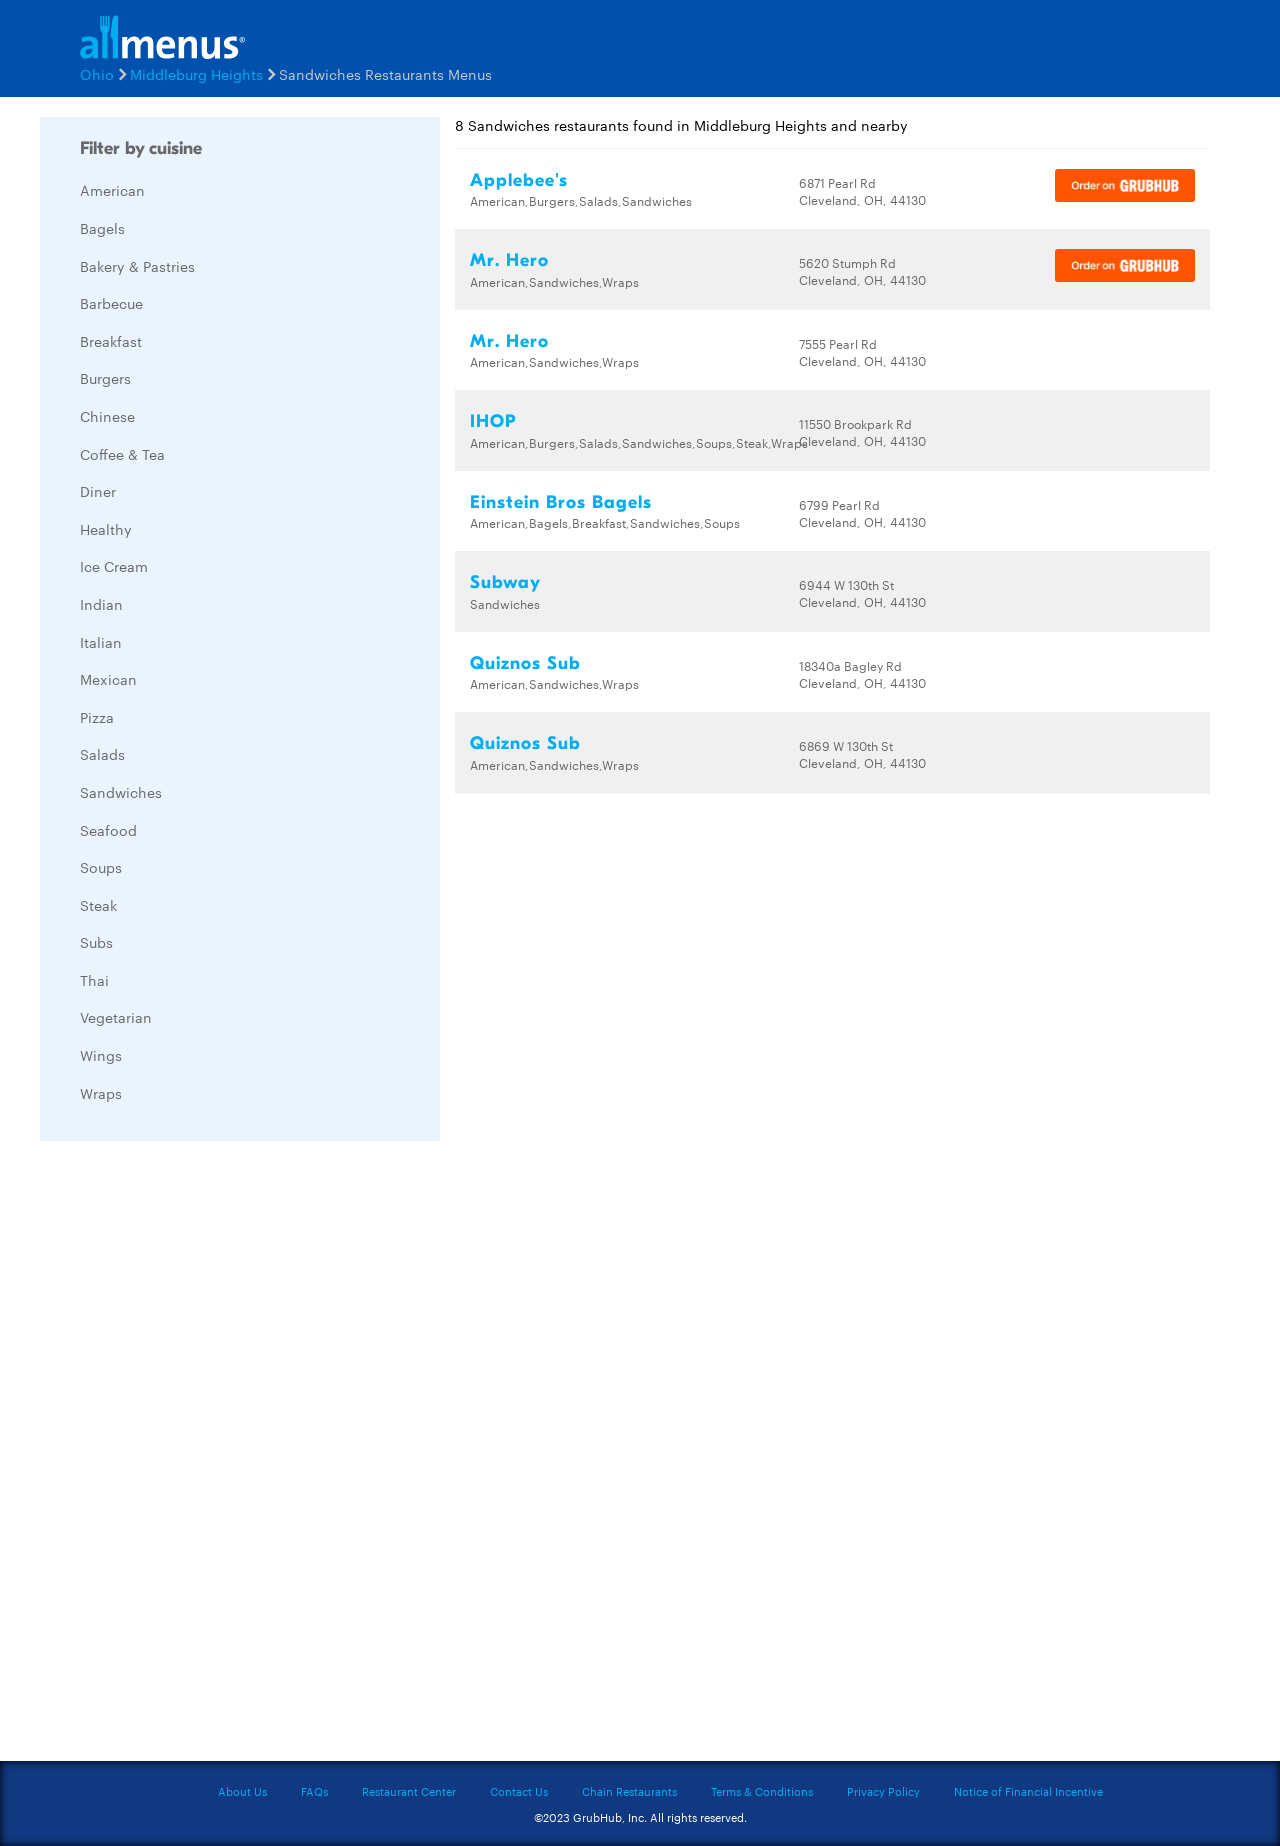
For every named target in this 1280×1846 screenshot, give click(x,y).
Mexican (108, 679)
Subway (505, 582)
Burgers (105, 378)
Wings (101, 1055)
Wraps (101, 1093)
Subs (96, 942)
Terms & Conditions (762, 1791)
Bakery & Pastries (137, 266)
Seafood (108, 830)
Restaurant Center (409, 1791)
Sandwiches (121, 792)
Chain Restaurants (629, 1791)
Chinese (107, 416)
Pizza (97, 717)
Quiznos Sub (525, 663)
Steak (98, 905)
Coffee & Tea (122, 454)
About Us (242, 1791)
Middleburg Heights (196, 74)
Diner (98, 491)
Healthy (106, 529)
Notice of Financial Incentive (1028, 1791)
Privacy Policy (883, 1791)
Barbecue (111, 303)
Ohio (97, 74)
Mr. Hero (509, 260)
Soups (101, 867)
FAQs (314, 1791)
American (112, 190)
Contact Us (519, 1791)
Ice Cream (114, 566)
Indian (101, 604)
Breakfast (111, 341)
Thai (94, 980)
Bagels (102, 228)
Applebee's (519, 180)
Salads (102, 754)
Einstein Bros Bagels (561, 502)
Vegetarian (116, 1017)
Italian (101, 642)
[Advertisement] (190, 1456)
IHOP (493, 421)
